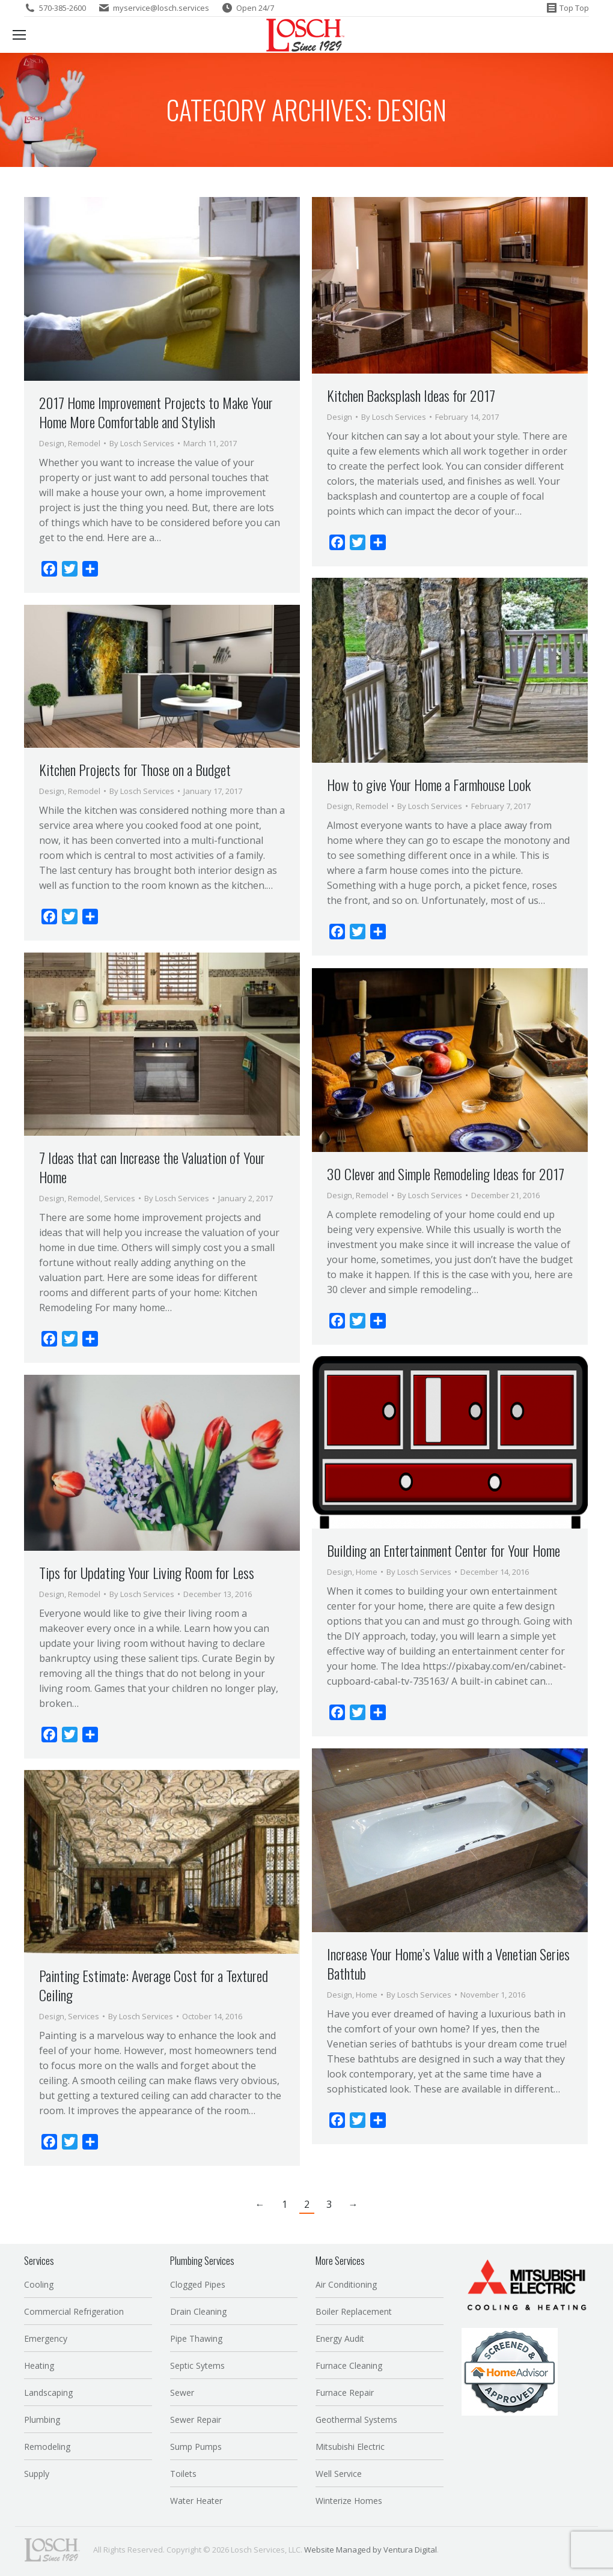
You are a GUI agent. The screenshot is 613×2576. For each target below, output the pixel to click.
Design (51, 443)
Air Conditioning (346, 2284)
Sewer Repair (195, 2419)
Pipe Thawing (196, 2338)
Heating (39, 2365)
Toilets (183, 2473)
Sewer (182, 2392)
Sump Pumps (196, 2446)
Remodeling (47, 2446)
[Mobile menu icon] (19, 35)
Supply (36, 2473)
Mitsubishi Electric (350, 2446)
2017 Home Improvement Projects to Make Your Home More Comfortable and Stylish (156, 412)
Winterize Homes (349, 2500)
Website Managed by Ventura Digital (370, 2549)
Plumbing (42, 2419)
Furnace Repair (345, 2392)
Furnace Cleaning (349, 2365)
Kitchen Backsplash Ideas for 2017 (411, 395)
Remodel (84, 443)
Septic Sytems (197, 2365)
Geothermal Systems (356, 2419)
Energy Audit (340, 2338)
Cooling (38, 2284)
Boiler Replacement (354, 2311)
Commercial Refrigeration (74, 2311)
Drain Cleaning (198, 2311)
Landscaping (48, 2392)
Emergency (45, 2338)
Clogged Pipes (197, 2284)
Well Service (339, 2473)
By (141, 443)
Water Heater (196, 2500)
